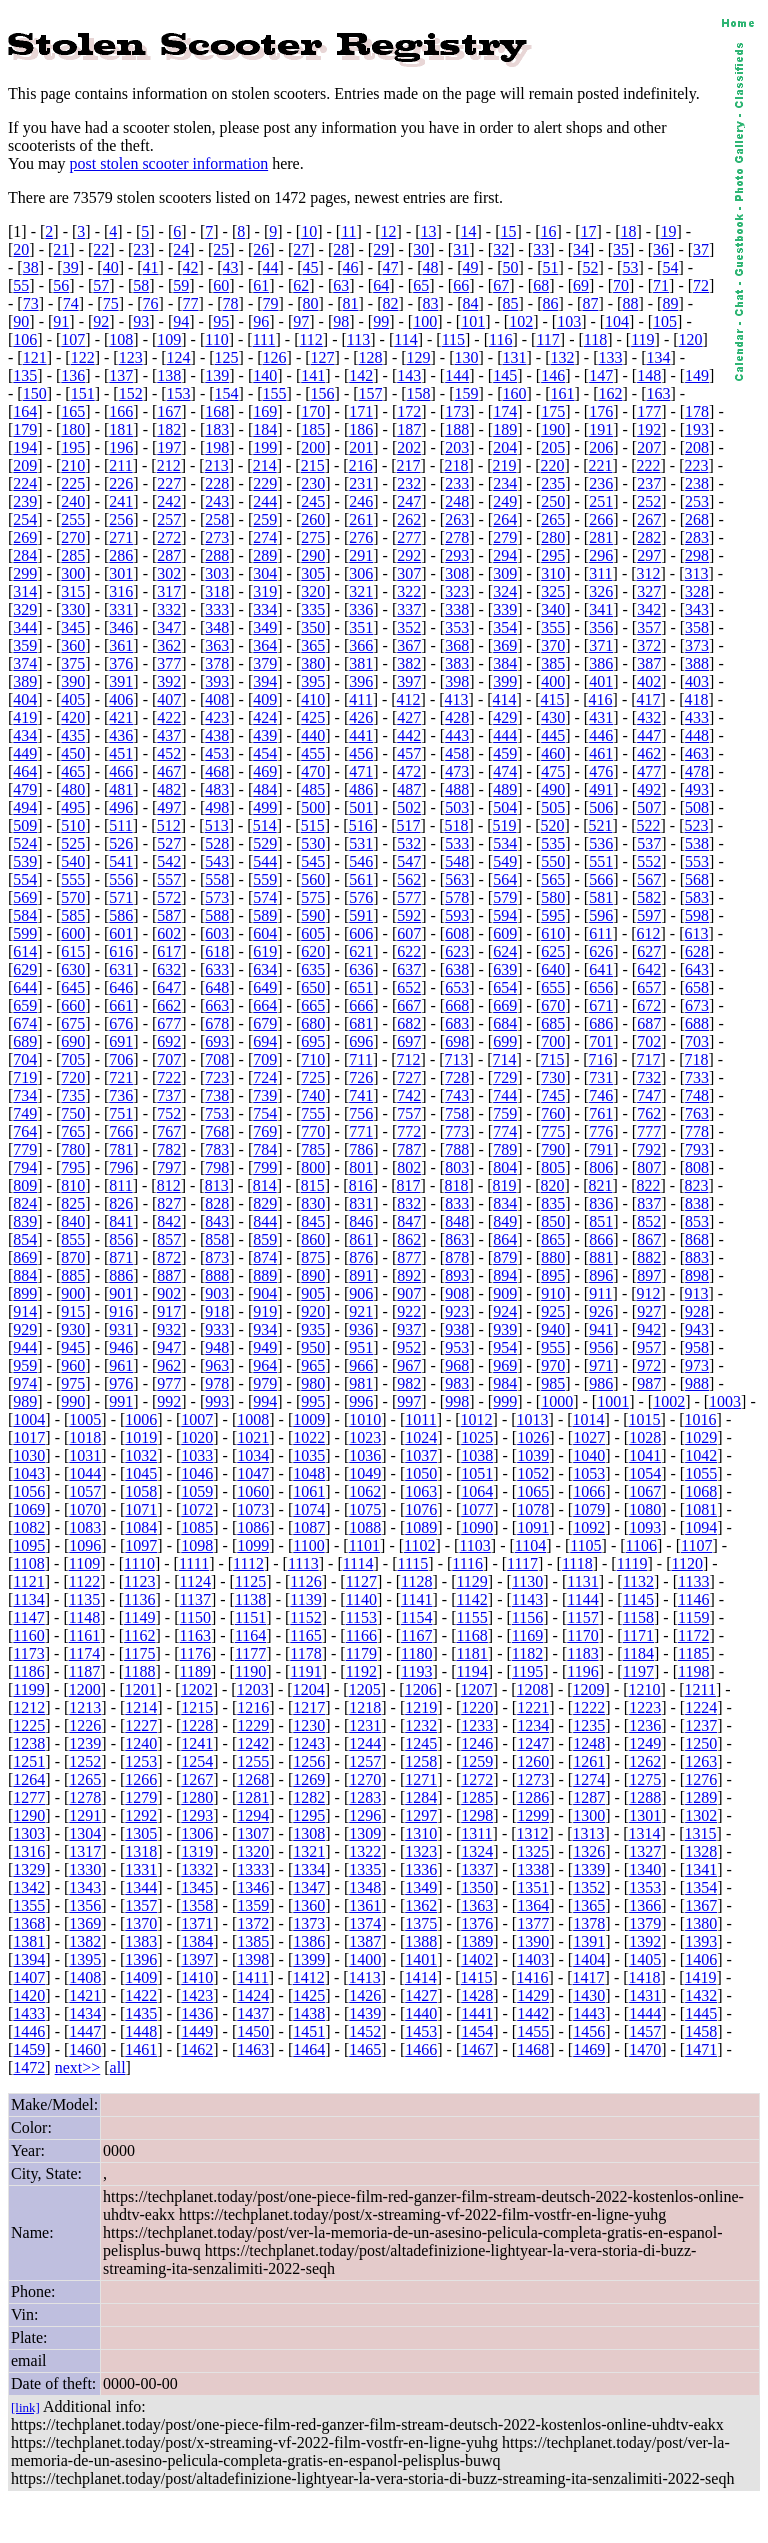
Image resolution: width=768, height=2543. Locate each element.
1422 (141, 1995)
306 (361, 573)
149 (697, 375)
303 (217, 573)
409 (265, 699)
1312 (533, 1833)
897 (649, 1275)
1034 (253, 1455)
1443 (589, 2013)
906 (361, 1293)
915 (73, 1311)
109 (169, 339)
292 (409, 555)
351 (361, 627)
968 (457, 1365)
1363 (477, 1905)
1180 (416, 1653)
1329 (29, 1869)
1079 (589, 1509)
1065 (533, 1491)
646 (121, 987)
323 (457, 591)
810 (73, 1185)
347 (169, 627)
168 (217, 411)
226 (121, 483)
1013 (533, 1419)
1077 (477, 1509)
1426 (365, 1995)
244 (265, 501)
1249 (645, 1743)
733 (697, 1077)
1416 (533, 1977)
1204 (309, 1689)
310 (553, 573)
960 (73, 1365)
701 (601, 1041)
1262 (645, 1761)
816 (361, 1185)
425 (313, 717)
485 (313, 789)
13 (429, 231)
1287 (589, 1797)
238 (697, 483)
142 (361, 375)
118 (595, 339)
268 (697, 519)
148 (649, 375)
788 (457, 1149)
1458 (701, 2031)
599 (25, 933)
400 (553, 681)
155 (275, 393)
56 (61, 285)
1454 (477, 2031)
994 (265, 1401)
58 (141, 285)
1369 (85, 1923)
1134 (28, 1599)
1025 (477, 1437)
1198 (693, 1671)
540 (73, 861)
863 (457, 1239)
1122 (84, 1581)
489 (505, 789)
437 (169, 735)
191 (601, 429)
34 (581, 249)
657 (649, 987)
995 (313, 1401)
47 (391, 267)
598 (697, 915)
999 (505, 1401)
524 (25, 843)
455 (313, 753)
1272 (477, 1779)
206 (601, 447)
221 (601, 465)
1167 (416, 1635)
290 (313, 555)
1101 (364, 1545)
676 (121, 1023)
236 (601, 483)
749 (25, 1113)
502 (409, 807)
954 (505, 1347)
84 (470, 303)
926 (601, 1311)
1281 (253, 1797)
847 (409, 1221)
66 (461, 285)
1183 (582, 1653)
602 (169, 933)
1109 (84, 1563)
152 (131, 393)
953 (457, 1347)
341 (601, 609)
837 (649, 1203)
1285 (477, 1797)
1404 (589, 1959)
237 (649, 483)
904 (265, 1293)
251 (601, 501)
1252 (85, 1761)
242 (169, 501)
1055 (701, 1473)
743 (457, 1095)
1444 (645, 2013)
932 (169, 1329)
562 (409, 879)
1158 (638, 1617)
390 (73, 681)
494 (25, 807)
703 (697, 1041)
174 (505, 411)
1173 (28, 1653)
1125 (250, 1581)
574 (265, 897)
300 (73, 573)
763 (697, 1113)
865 (553, 1239)
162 (610, 393)
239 (25, 501)
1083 (85, 1527)
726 (361, 1077)
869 (25, 1257)
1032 (141, 1455)
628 (697, 951)
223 (697, 465)
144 (457, 375)
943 (697, 1329)
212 (169, 465)
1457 (645, 2031)
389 (25, 681)
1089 (421, 1527)
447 (649, 735)
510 (73, 825)
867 (649, 1239)
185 (313, 429)
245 (313, 501)
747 (649, 1095)
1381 (29, 1941)
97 (301, 321)
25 (221, 249)
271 (121, 537)
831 (361, 1203)
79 (271, 303)
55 (21, 285)
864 (505, 1239)
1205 (365, 1689)
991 (121, 1401)
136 (73, 375)
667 (409, 1005)
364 (265, 645)
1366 (645, 1905)
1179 (361, 1653)
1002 (669, 1401)
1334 (309, 1869)
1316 (29, 1851)
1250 (701, 1743)
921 (361, 1311)
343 (697, 609)
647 (169, 987)
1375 (421, 1923)
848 (457, 1221)
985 (553, 1383)
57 (101, 285)
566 (601, 879)
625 (553, 951)
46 (351, 267)
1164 (250, 1635)
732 (649, 1077)
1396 (141, 1959)
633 (217, 969)
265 (553, 519)
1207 (477, 1689)
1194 (471, 1671)
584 (25, 915)
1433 (29, 2013)
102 (521, 321)
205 (553, 447)
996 (361, 1401)
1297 (421, 1815)
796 (121, 1167)
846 (361, 1221)
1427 (421, 1995)
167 (169, 411)
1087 (309, 1527)
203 (457, 447)
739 (265, 1095)
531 (361, 843)
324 (505, 591)
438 (217, 735)
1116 (467, 1563)
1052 (533, 1473)
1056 (29, 1491)
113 (358, 339)
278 (457, 537)
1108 (28, 1563)
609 (505, 933)
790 (553, 1149)
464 (25, 771)
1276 (701, 1779)
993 (217, 1401)
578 (457, 897)
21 (61, 249)
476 (601, 771)
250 (553, 501)
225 (73, 483)
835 (553, 1203)
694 (265, 1041)
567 (649, 879)
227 (169, 483)
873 (217, 1257)
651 (361, 987)
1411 (252, 1977)
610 (553, 933)
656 (601, 987)
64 (381, 285)
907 (409, 1293)
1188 (139, 1671)
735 (73, 1095)
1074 (309, 1509)
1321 (309, 1851)
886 (121, 1275)
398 (457, 681)
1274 (589, 1779)
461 (601, 753)
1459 (29, 2049)
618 (217, 951)
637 (409, 969)
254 (25, 519)
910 (553, 1293)
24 (181, 249)
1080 (645, 1509)
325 (553, 591)
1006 (141, 1419)
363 (217, 645)
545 (313, 861)
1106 (641, 1545)
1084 (141, 1527)
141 (313, 375)
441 (361, 735)
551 (601, 861)
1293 (197, 1815)
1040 (589, 1455)
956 (601, 1347)
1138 (250, 1599)
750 (73, 1113)
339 (505, 609)
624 (505, 951)
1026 (533, 1437)
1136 (139, 1599)
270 (73, 537)
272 (169, 537)
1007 (197, 1419)
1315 (701, 1833)
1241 (197, 1743)
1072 (197, 1509)
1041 (645, 1455)
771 (361, 1131)
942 (649, 1329)
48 (431, 267)
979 (265, 1383)
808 (697, 1167)
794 (25, 1167)
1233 (477, 1725)
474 (505, 771)
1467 (477, 2049)
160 (515, 393)
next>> (78, 2067)
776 (601, 1131)
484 (265, 789)
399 (505, 681)
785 (313, 1149)
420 (73, 717)
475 (553, 771)
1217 (309, 1707)
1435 (141, 2013)
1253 (141, 1761)
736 (121, 1095)
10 (309, 231)
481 (121, 789)
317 (169, 591)
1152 (305, 1617)
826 (121, 1203)
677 (169, 1023)
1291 (85, 1815)
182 (169, 429)
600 (73, 933)
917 (169, 1311)
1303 (29, 1833)
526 (121, 843)
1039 (533, 1455)
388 (697, 663)
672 (649, 1005)
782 (169, 1149)
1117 (522, 1563)
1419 (701, 1977)
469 (265, 771)
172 (409, 411)
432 (649, 717)
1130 (527, 1581)
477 (649, 771)
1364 (533, 1905)
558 (217, 879)
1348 (365, 1887)
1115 (413, 1563)
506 (601, 807)
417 (649, 699)
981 (361, 1383)
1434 (85, 2013)
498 (217, 807)
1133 (693, 1581)
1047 (253, 1473)
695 (313, 1041)
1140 (361, 1599)
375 (73, 663)
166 (121, 411)
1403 (533, 1959)
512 (169, 825)
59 (181, 285)
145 (505, 375)
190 (553, 429)
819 (505, 1185)
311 (600, 573)
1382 (85, 1941)
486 (361, 789)
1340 (645, 1869)
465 (73, 771)
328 (697, 591)
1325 (533, 1851)
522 (649, 825)
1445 (701, 2013)
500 (313, 807)
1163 (195, 1635)
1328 (701, 1851)
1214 (141, 1707)
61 (261, 285)
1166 (361, 1635)
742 (409, 1095)
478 (697, 771)
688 (697, 1023)
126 (275, 357)
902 (169, 1293)
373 (697, 645)
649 (265, 987)
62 (301, 285)
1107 (696, 1545)
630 (73, 969)
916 (121, 1311)
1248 (589, 1743)
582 (649, 897)
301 (121, 573)
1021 (253, 1437)
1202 (197, 1689)
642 (649, 969)
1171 (638, 1635)
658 (697, 987)
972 (649, 1365)
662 (169, 1005)
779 (25, 1149)
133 (610, 357)
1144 (582, 1599)
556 (121, 879)
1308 (309, 1833)
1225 (29, 1725)
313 (697, 573)
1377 (533, 1923)
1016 (701, 1419)
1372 (253, 1923)
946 (121, 1347)
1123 (139, 1581)
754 (265, 1113)
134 (658, 357)
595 (553, 915)
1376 (477, 1923)
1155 (471, 1617)
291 (361, 555)
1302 (701, 1815)
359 (25, 645)
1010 (365, 1419)
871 (121, 1257)
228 (217, 483)
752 (169, 1113)
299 (25, 573)
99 (381, 321)
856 (121, 1239)
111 (264, 339)
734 (25, 1095)
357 (649, 627)
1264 (29, 1779)
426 (361, 717)
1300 (589, 1815)
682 (409, 1023)
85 (510, 303)
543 (217, 861)
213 (217, 465)
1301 (645, 1815)
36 (661, 249)
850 (553, 1221)
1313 (589, 1833)
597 (649, 915)
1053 (589, 1473)
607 (409, 933)
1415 (477, 1977)
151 (83, 393)
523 (697, 825)
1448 (141, 2031)
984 (505, 1383)
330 (73, 609)
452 (169, 753)
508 (697, 807)
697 (409, 1041)
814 (265, 1185)
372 (649, 645)
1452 (365, 2031)
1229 (253, 1725)
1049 (365, 1473)
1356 (85, 1905)
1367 (701, 1905)
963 (217, 1365)
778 (697, 1131)
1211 (700, 1689)
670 (553, 1005)
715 (553, 1059)
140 (265, 375)
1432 (701, 1995)
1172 (693, 1635)
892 (409, 1275)
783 (217, 1149)
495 (73, 807)
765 (73, 1131)
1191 (305, 1671)
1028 (645, 1437)
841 (121, 1221)
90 (21, 321)
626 (601, 951)
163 (658, 393)
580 (553, 897)
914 (25, 1311)
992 (169, 1401)
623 (457, 951)
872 (169, 1257)
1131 (582, 1581)
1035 (309, 1455)
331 (121, 609)
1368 (29, 1923)
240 (73, 501)
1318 (141, 1851)
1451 (309, 2031)
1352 (589, 1887)
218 (457, 465)
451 (121, 753)
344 (25, 627)
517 (409, 825)
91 (61, 321)
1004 (29, 1419)
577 (409, 897)
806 (601, 1167)
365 (313, 645)
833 (457, 1203)
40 (111, 267)
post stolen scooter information (169, 163)
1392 (645, 1941)
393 (217, 681)
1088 (365, 1527)
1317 (85, 1851)
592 (409, 915)
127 (323, 357)
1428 (477, 1995)
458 (457, 753)
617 (169, 951)
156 (323, 393)
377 (169, 663)
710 (313, 1059)
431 (601, 717)
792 (649, 1149)
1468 (533, 2049)
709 (265, 1059)
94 (181, 321)
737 (169, 1095)
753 (217, 1113)
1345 (197, 1887)
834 (505, 1203)
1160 (28, 1635)
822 (649, 1185)
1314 (645, 1833)
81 (351, 303)
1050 (421, 1473)
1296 (365, 1815)
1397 (197, 1959)
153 (179, 393)
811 (120, 1185)
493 (697, 789)
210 (73, 465)
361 (121, 645)
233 (457, 483)
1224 (701, 1707)
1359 (253, 1905)
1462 (197, 2049)
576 (361, 897)
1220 (477, 1707)
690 (73, 1041)
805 (553, 1167)
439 (265, 735)
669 (505, 1005)
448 (697, 735)
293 (457, 555)
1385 (253, 1941)
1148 (84, 1617)
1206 (421, 1689)
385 (553, 663)
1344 (141, 1887)
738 (217, 1095)
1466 (421, 2049)
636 (361, 969)
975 (73, 1383)
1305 (141, 1833)
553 (697, 861)
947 (169, 1347)
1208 (533, 1689)
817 (409, 1185)
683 (457, 1023)
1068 (701, 1491)
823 (697, 1185)
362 (169, 645)
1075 (365, 1509)
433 (697, 717)
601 (121, 933)
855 (73, 1239)
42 (191, 267)
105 (665, 321)
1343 (85, 1887)
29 (381, 249)
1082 (29, 1527)
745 (553, 1095)
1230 (309, 1725)
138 (169, 375)
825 (73, 1203)
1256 (309, 1761)
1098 (197, 1545)
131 (515, 357)
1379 (645, 1923)
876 (361, 1257)
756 (361, 1113)
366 (361, 645)
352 (409, 627)
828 (217, 1203)
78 (231, 303)
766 (121, 1131)
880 (553, 1257)
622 (409, 951)
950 (313, 1347)
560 (313, 879)
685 (553, 1023)
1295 (309, 1815)
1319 (197, 1851)
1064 (477, 1491)
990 (73, 1401)
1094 (701, 1527)
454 (265, 753)
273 (217, 537)
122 (83, 357)
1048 (309, 1473)
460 (553, 753)
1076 (421, 1509)
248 (457, 501)
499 (265, 807)
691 (121, 1041)
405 (73, 699)
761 (601, 1113)
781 (121, 1149)
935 (313, 1329)
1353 (645, 1887)
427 (409, 717)
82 (391, 303)
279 (505, 537)
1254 (197, 1761)
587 (169, 915)
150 (35, 393)
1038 (477, 1455)
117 (547, 339)
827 (169, 1203)
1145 (638, 1599)
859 (265, 1239)
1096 (85, 1545)
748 (697, 1095)
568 (697, 879)
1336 (421, 1869)
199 (265, 447)
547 (409, 861)
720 (73, 1077)
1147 (28, 1617)
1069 (29, 1509)
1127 (361, 1581)
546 (361, 861)
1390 (533, 1941)
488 (457, 789)
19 (668, 231)
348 (217, 627)
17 (588, 231)
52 (590, 267)
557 (169, 879)
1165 (305, 1635)
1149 (139, 1617)
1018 (85, 1437)
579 (505, 897)
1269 (309, 1779)
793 (697, 1149)
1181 (471, 1653)
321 (361, 591)
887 (169, 1275)
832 (409, 1203)
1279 (141, 1797)
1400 (365, 1959)
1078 (533, 1509)
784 (265, 1149)
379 (265, 663)
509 (25, 825)
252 (649, 501)
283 (697, 537)
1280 (197, 1797)
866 (601, 1239)
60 (221, 285)
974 (25, 1383)
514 (265, 825)
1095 (29, 1545)
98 (341, 321)
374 (25, 663)
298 (697, 555)
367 (409, 645)
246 (361, 501)
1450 (253, 2031)
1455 (533, 2031)
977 (169, 1383)
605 (313, 933)
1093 (645, 1527)
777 (649, 1131)
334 (265, 609)
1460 (85, 2049)
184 (265, 429)
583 (697, 897)
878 (457, 1257)
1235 (589, 1725)
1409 (141, 1977)
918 (217, 1311)
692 (169, 1041)
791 (601, 1149)
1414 (421, 1977)
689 (25, 1041)
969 (505, 1365)
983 (457, 1383)
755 (313, 1113)
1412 (309, 1977)
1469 (589, 2049)
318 (217, 591)
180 (73, 429)
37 (701, 249)
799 (265, 1167)
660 (73, 1005)
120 (691, 339)
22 (101, 249)
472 (409, 771)
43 (231, 267)
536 (601, 843)
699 (505, 1041)
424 (265, 717)
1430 (589, 1995)
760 (553, 1113)
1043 (29, 1473)
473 (457, 771)
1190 (250, 1671)
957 (649, 1347)
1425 (309, 1995)
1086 (253, 1527)
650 (313, 987)
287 (169, 555)
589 (265, 915)
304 (265, 573)
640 (553, 969)
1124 (195, 1581)
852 (649, 1221)
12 (389, 231)
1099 (253, 1545)
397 (409, 681)
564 (505, 879)
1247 (533, 1743)
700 (553, 1041)
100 (425, 321)
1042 (701, 1455)
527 (169, 843)
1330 (85, 1869)
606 (361, 933)
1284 (421, 1797)
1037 (421, 1455)
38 (31, 267)
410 (313, 699)
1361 (365, 1905)
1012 (477, 1419)
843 (217, 1221)
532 (409, 843)
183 (217, 429)
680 (313, 1023)
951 (361, 1347)
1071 (141, 1509)
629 (25, 969)
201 (361, 447)
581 (601, 897)
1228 (197, 1725)
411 (360, 699)
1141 (416, 1599)
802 (409, 1167)
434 (25, 735)
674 (25, 1023)
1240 (141, 1743)
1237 (701, 1725)
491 (601, 789)
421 (121, 717)
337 (409, 609)
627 (649, 951)
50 (510, 267)
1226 (85, 1725)
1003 (725, 1401)
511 (120, 825)
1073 (253, 1509)
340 (553, 609)
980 (313, 1383)
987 (649, 1383)
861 (361, 1239)
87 (590, 303)
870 (73, 1257)
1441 (477, 2013)
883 (697, 1257)
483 (217, 789)
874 (265, 1257)
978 (217, 1383)
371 (601, 645)
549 (505, 861)
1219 (421, 1707)
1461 (141, 2049)
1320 (253, 1851)
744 (505, 1095)
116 (500, 339)
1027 (589, 1437)
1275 (645, 1779)
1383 (141, 1941)
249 (505, 501)
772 (409, 1131)
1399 (309, 1959)
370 (553, 645)
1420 (29, 1995)
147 (601, 375)
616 (121, 951)
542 (169, 861)
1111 (194, 1563)
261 (361, 519)
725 (313, 1077)
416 (601, 699)
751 (121, 1113)
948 (217, 1347)
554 (25, 879)
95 (221, 321)
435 (73, 735)
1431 (645, 1995)
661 (121, 1005)
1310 (421, 1833)
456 (361, 753)
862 (409, 1239)
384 (505, 663)
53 (630, 267)
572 (169, 897)
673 (697, 1005)
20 (21, 249)
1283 (365, 1797)
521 (601, 825)
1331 (141, 1869)
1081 (701, 1509)
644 (25, 987)
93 (141, 321)
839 (25, 1221)
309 (505, 573)
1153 (361, 1617)
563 (457, 879)
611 (600, 933)
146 (553, 375)
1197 (638, 1671)
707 (169, 1059)
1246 (477, 1743)
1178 (305, 1653)
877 (409, 1257)
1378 (589, 1923)
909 (505, 1293)
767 (169, 1131)
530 (313, 843)
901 (121, 1293)
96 (261, 321)
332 (169, 609)
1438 (309, 2013)
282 (649, 537)
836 (601, 1203)
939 (505, 1329)
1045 (141, 1473)
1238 (29, 1743)
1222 (589, 1707)
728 (457, 1077)
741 (361, 1095)
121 (35, 357)
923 (457, 1311)
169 (265, 411)
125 (227, 357)
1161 (84, 1635)
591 (361, 915)
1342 (29, 1887)
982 (409, 1383)
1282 (309, 1797)
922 (409, 1311)
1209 (589, 1689)
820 (553, 1185)
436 (121, 735)
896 (601, 1275)
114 (405, 339)
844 (265, 1221)
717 (649, 1059)
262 (409, 519)
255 (73, 519)
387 (649, 663)
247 (409, 501)
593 (457, 915)
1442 (533, 2013)
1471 (701, 2049)
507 (649, 807)
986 (601, 1383)
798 (217, 1167)
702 (649, 1041)
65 (421, 285)
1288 (645, 1797)
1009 (309, 1419)
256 (121, 519)
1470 (645, 2049)
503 (457, 807)
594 (505, 915)
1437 (253, 2013)
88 (630, 303)
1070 (85, 1509)
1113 (303, 1563)
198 (217, 447)
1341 (701, 1869)
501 (361, 807)
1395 (85, 1959)
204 (505, 447)
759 (505, 1113)
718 (697, 1059)
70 (621, 285)
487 (409, 789)
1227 (141, 1725)
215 (313, 465)
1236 (645, 1725)
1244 (365, 1743)
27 (301, 249)
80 (311, 303)
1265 (85, 1779)
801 (361, 1167)
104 (617, 321)
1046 (197, 1473)
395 (313, 681)
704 (25, 1059)
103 (569, 321)
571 (121, 897)
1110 (139, 1563)
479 (25, 789)
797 (169, 1167)
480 (73, 789)
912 (649, 1293)
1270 (365, 1779)
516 (361, 825)
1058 (141, 1491)
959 (25, 1365)
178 (697, 411)
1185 (693, 1653)
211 (120, 465)
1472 (29, 2067)
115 (453, 339)
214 (265, 465)
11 (348, 231)
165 (73, 411)
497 (169, 807)
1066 (589, 1491)
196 (121, 447)
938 (457, 1329)
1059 (197, 1491)
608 (457, 933)
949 (265, 1347)
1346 (253, 1887)
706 (121, 1059)
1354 (701, 1887)
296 (601, 555)
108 (121, 339)
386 (601, 663)
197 (169, 447)
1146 (693, 1599)
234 (505, 483)
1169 (527, 1635)
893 (457, 1275)
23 (141, 249)
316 (121, 591)
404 (25, 699)
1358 (197, 1905)
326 (601, 591)
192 (649, 429)
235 (553, 483)
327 (649, 591)
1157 (582, 1617)
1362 (421, 1905)
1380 (701, 1923)
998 (457, 1401)
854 (25, 1239)
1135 (84, 1599)
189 (505, 429)
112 (310, 339)
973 (697, 1365)
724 (265, 1077)
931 (121, 1329)
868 (697, 1239)
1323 (421, 1851)
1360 (309, 1905)
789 (505, 1149)
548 (457, 861)
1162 (139, 1635)
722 (169, 1077)
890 (313, 1275)
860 (313, 1239)
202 (409, 447)
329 (25, 609)
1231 (365, 1725)
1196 (582, 1671)
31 (461, 249)
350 (313, 627)
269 (25, 537)
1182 (527, 1653)
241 (121, 501)
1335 (365, 1869)
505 (553, 807)
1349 (421, 1887)
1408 (85, 1977)
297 (649, 555)
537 (649, 843)
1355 (29, 1905)
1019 (141, 1437)
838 (697, 1203)
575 (313, 897)
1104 (530, 1545)
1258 (421, 1761)
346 (121, 627)
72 (701, 285)
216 (361, 465)
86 (550, 303)
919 (265, 1311)
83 (431, 303)
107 (73, 339)
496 (121, 807)
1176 (195, 1653)
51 (550, 267)
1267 (197, 1779)
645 (73, 987)
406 (121, 699)
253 (697, 501)
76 (151, 303)
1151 (250, 1617)
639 (505, 969)
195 (73, 447)
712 (409, 1059)
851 (601, 1221)
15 (509, 231)
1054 (645, 1473)
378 (217, 663)
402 (649, 681)
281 (601, 537)
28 (341, 249)
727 (409, 1077)
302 (169, 573)
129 (419, 357)
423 (217, 717)
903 (217, 1293)
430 (553, 717)
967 (409, 1365)
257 (169, 519)
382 (409, 663)
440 (313, 735)
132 (562, 357)
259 (265, 519)
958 (697, 1347)
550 (553, 861)
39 (71, 267)
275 (313, 537)
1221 (533, 1707)
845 (313, 1221)
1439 (365, 2013)
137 (121, 375)
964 (265, 1365)
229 (265, 483)
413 (457, 699)
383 (457, 663)
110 (216, 339)
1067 (645, 1491)
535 (553, 843)
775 (553, 1131)
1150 (195, 1617)
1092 (589, 1527)
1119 (632, 1563)
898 (697, 1275)
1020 (197, 1437)
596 (601, 915)
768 (217, 1131)
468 (217, 771)
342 (649, 609)
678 (217, 1023)
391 (121, 681)
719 (25, 1077)
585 (73, 915)
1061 (309, 1491)
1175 (139, 1653)
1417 (589, 1977)
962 (169, 1365)
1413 (365, 1977)
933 (217, 1329)
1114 (358, 1563)
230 (313, 483)
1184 (638, 1653)
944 (25, 1347)
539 (25, 861)
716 (601, 1059)
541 (121, 861)
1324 (477, 1851)
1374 (365, 1923)
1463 (253, 2049)
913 (697, 1293)
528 (217, 843)
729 (505, 1077)
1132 (638, 1581)
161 (562, 393)
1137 (195, 1599)
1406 (701, 1959)
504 (505, 807)
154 (227, 393)
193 (697, 429)
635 (313, 969)
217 (409, 465)
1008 (253, 1419)
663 (217, 1005)
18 (628, 231)
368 (457, 645)
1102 (419, 1545)
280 (553, 537)
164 (25, 411)
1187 (84, 1671)
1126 (305, 1581)
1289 (701, 1797)
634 (265, 969)
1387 (365, 1941)
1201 (141, 1689)
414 (505, 699)
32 (501, 249)
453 (217, 753)
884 (25, 1275)
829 (265, 1203)
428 (457, 717)
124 (179, 357)
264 (505, 519)
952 (409, 1347)
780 (73, 1149)
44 (271, 267)
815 (313, 1185)
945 (73, 1347)
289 (265, 555)
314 (25, 591)
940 (553, 1329)
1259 (477, 1761)
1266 (141, 1779)
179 (25, 429)
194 (25, 447)
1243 (309, 1743)
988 (697, 1383)
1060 (253, 1491)
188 (457, 429)
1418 (645, 1977)
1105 (585, 1545)
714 (505, 1059)
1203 (253, 1689)
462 (649, 753)
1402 (477, 1959)
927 (649, 1311)
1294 (253, 1815)
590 (313, 915)
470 (313, 771)
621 (361, 951)
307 (409, 573)
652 (409, 987)
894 (505, 1275)
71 (661, 285)
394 (265, 681)
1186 (28, 1671)
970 (553, 1365)
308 (457, 573)
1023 (365, 1437)
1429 (533, 1995)
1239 (85, 1743)
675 (73, 1023)
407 (169, 699)
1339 (589, 1869)
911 (600, 1293)
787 (409, 1149)
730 (553, 1077)
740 (313, 1095)
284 (25, 555)
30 (421, 249)
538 (697, 843)
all (118, 2067)
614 (25, 951)
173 (457, 411)
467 (169, 771)
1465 (365, 2049)
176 (601, 411)
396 (361, 681)
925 (553, 1311)
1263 (701, 1761)
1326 (589, 1851)
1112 (248, 1563)
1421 (85, 1995)
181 (121, 429)
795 (73, 1167)
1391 (589, 1941)
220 (553, 465)
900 (73, 1293)
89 (670, 303)
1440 (421, 2013)
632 (169, 969)
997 (409, 1401)
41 (151, 267)
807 (649, 1167)
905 (313, 1293)
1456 (589, 2031)
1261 (589, 1761)
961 (121, 1365)
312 (649, 573)
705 (73, 1059)
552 (649, 861)
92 (101, 321)
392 (169, 681)
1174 (84, 1653)
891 (361, 1275)
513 (217, 825)
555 (73, 879)
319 (265, 591)
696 (361, 1041)
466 (121, 771)
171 (361, 411)
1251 (29, 1761)
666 (361, 1005)
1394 (29, 1959)
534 (505, 843)
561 (361, 879)
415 (553, 699)
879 (505, 1257)
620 (313, 951)
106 (25, 339)
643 (697, 969)
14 (469, 231)
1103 (474, 1545)
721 (121, 1077)
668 (457, 1005)
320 (313, 591)
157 (371, 393)
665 (313, 1005)
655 (553, 987)
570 (73, 897)
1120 (686, 1563)
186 (361, 429)
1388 (421, 1941)
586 (121, 915)
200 (313, 447)
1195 (527, 1671)
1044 (85, 1473)
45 (311, 267)
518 (457, 825)
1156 (527, 1617)
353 (457, 627)
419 (25, 717)
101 (473, 321)
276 (361, 537)
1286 (533, 1797)
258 (217, 519)
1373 (309, 1923)
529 (265, 843)
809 (25, 1185)
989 (25, 1401)
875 (313, 1257)
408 (217, 699)
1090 (477, 1527)
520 (553, 825)
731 (601, 1077)
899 (25, 1293)
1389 (477, 1941)
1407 (29, 1977)
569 (25, 897)
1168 (471, 1635)
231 (361, 483)
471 (361, 771)
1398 (253, 1959)
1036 (365, 1455)
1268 (253, 1779)
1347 (309, 1887)
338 (457, 609)
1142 (471, 1599)
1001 (613, 1401)
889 (265, 1275)
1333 (253, 1869)
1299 (533, 1815)
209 (25, 465)
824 (25, 1203)
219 (505, 465)
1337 (477, 1869)
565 (553, 879)
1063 (421, 1491)
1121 (28, 1581)
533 (457, 843)
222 (649, 465)
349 (265, 627)
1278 (85, 1797)
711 (360, 1059)
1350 (477, 1887)
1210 (645, 1689)
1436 (197, 2013)
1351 (533, 1887)
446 (601, 735)
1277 (29, 1797)
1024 (421, 1437)
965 (313, 1365)
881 (601, 1257)
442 (409, 735)
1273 (533, 1779)
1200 (85, 1689)
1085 (197, 1527)
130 (467, 357)
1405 (645, 1959)
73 (31, 303)
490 (553, 789)
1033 (197, 1455)
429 (505, 717)
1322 (365, 1851)
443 (457, 735)
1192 (361, 1671)
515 (313, 825)
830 (313, 1203)
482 (169, 789)
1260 (533, 1761)
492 (649, 789)
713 (457, 1059)
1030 (29, 1455)
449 (25, 753)
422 (169, 717)
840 (73, 1221)
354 (505, 627)
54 (670, 267)
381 (361, 663)
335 (313, 609)
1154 (416, 1617)
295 (553, 555)
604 (265, 933)
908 (457, 1293)
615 (73, 951)
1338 (533, 1869)
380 (313, 663)
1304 (85, 1833)
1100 (308, 1545)
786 (361, 1149)
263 (457, 519)
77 (191, 303)
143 (409, 375)
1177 (250, 1653)
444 (505, 735)
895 (553, 1275)
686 (601, 1023)
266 (601, 519)
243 (217, 501)
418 (697, 699)
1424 (253, 1995)
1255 (253, 1761)
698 (457, 1041)
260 (313, 519)
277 (409, 537)
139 (217, 375)
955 (553, 1347)
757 (409, 1113)
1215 (197, 1707)
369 (505, 645)
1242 (253, 1743)
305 (313, 573)
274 (265, 537)
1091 (533, 1527)
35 (621, 249)
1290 (29, 1815)
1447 (85, 2031)
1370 (141, 1923)
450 (73, 753)
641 (601, 969)
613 (697, 933)
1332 (197, 1869)
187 (409, 429)
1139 (305, 1599)
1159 (693, 1617)
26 (261, 249)
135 (25, 375)
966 (361, 1365)
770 (313, 1131)
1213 (85, 1707)
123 (131, 357)
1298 (477, 1815)
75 (111, 303)
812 (169, 1185)
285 (73, 555)
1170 (582, 1635)
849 (505, 1221)
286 (121, 555)
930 (73, 1329)
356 (601, 627)
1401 (421, 1959)
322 (409, 591)
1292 (141, 1815)
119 (642, 339)
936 (361, 1329)
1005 (85, 1419)
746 (601, 1095)
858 (217, 1239)
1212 (29, 1707)
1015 (645, 1419)
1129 (471, 1581)
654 (505, 987)
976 (121, 1383)
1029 (701, 1437)
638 (457, 969)
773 (457, 1131)
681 (361, 1023)
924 (505, 1311)
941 (601, 1329)
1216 (253, 1707)
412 (409, 699)
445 (553, 735)
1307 (253, 1833)
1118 (577, 1563)
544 (265, 861)
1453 (421, 2031)
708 (217, 1059)
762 (649, 1113)
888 (217, 1275)
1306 (197, 1833)
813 (217, 1185)
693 (217, 1041)
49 (470, 267)
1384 (197, 1941)
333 (217, 609)
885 (73, 1275)
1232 (421, 1725)
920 (313, 1311)
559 (265, 879)
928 (697, 1311)
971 (601, 1365)
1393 (701, 1941)
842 (169, 1221)
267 (649, 519)
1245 (421, 1743)
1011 (420, 1419)
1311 (476, 1833)
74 (71, 303)
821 (601, 1185)
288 (217, 555)
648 (217, 987)
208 (697, 447)
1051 (477, 1473)
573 (217, 897)
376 (121, 663)
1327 (645, 1851)
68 (541, 285)
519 (505, 825)
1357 (141, 1905)
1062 (365, 1491)
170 (313, 411)
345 (73, 627)
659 (25, 1005)
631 (121, 969)
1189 (195, 1671)
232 (409, 483)
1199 (28, 1689)
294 (505, 555)
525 (73, 843)
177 (649, 411)
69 (581, 285)
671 (601, 1005)
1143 (527, 1599)
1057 (85, 1491)
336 (361, 609)
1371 (197, 1923)
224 (25, 483)
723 (217, 1077)
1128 (416, 1581)
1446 (29, 2031)
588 (217, 915)
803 (457, 1167)
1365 (589, 1905)
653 (457, 987)
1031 (85, 1455)
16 (549, 231)
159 (467, 393)
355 (553, 627)
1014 (589, 1419)
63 (341, 285)
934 (265, 1329)
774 (505, 1131)
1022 (309, 1437)
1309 (365, 1833)
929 (25, 1329)
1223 (645, 1707)
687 (649, 1023)
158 (419, 393)
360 (73, 645)
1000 (557, 1401)
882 (649, 1257)
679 (265, 1023)
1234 (533, 1725)
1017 (29, 1437)
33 (541, 249)
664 (265, 1005)
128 (371, 357)
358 (697, 627)
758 (457, 1113)
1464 (309, 2049)
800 (313, 1167)
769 (265, 1131)
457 (409, 753)
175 (553, 411)
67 (501, 285)
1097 (141, 1545)
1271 (421, 1779)
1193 (416, 1671)
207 (649, 447)
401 (601, 681)
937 (409, 1329)
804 (505, 1167)
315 (73, 591)
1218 (365, 1707)
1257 (365, 1761)
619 (265, 951)
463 (697, 753)
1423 (197, 1995)
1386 (309, 1941)
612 (649, 933)
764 (25, 1131)
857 (169, 1239)
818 (457, 1185)
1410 (197, 1977)
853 (697, 1221)
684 (505, 1023)
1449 (197, 2031)
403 (697, 681)
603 (217, 933)
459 (505, 753)
